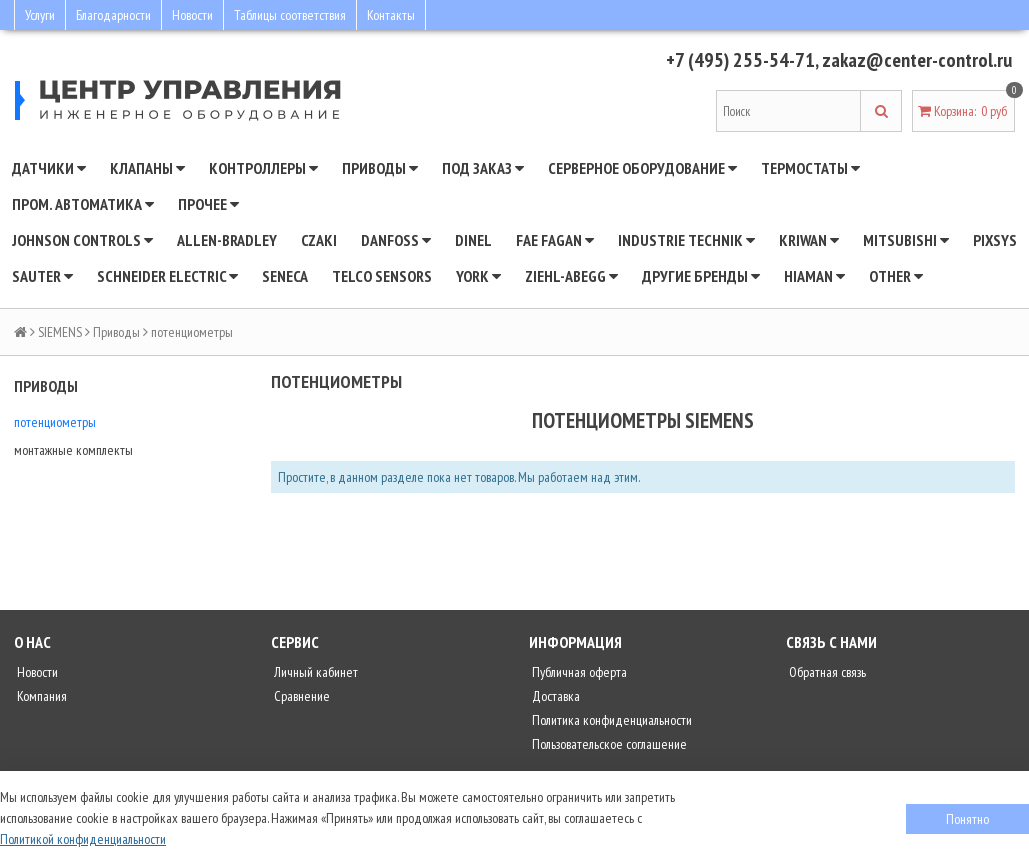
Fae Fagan (555, 240)
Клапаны (147, 168)
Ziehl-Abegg (571, 276)
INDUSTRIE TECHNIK (686, 240)
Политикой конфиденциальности (83, 839)
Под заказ (483, 168)
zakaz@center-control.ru (917, 60)
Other (896, 276)
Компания (40, 696)
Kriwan (809, 240)
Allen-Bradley (227, 240)
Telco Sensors (382, 276)
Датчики (49, 168)
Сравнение (300, 696)
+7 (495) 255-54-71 (740, 60)
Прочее (208, 204)
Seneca (285, 276)
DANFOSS (396, 240)
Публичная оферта (578, 672)
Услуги (40, 15)
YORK (478, 276)
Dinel (473, 240)
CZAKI (319, 240)
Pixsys (995, 240)
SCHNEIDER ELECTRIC (167, 276)
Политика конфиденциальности (610, 720)
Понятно (967, 819)
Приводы (380, 168)
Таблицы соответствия (290, 15)
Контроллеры (263, 168)
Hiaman (814, 276)
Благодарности (113, 15)
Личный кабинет (314, 672)
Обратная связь (826, 672)
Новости (192, 15)
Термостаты (810, 168)
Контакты (391, 15)
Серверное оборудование (642, 168)
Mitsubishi (906, 240)
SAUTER (42, 276)
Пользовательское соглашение (608, 744)
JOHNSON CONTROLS (82, 240)
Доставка (554, 696)
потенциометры (55, 422)
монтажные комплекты (73, 450)
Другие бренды (701, 276)
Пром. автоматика (83, 204)
